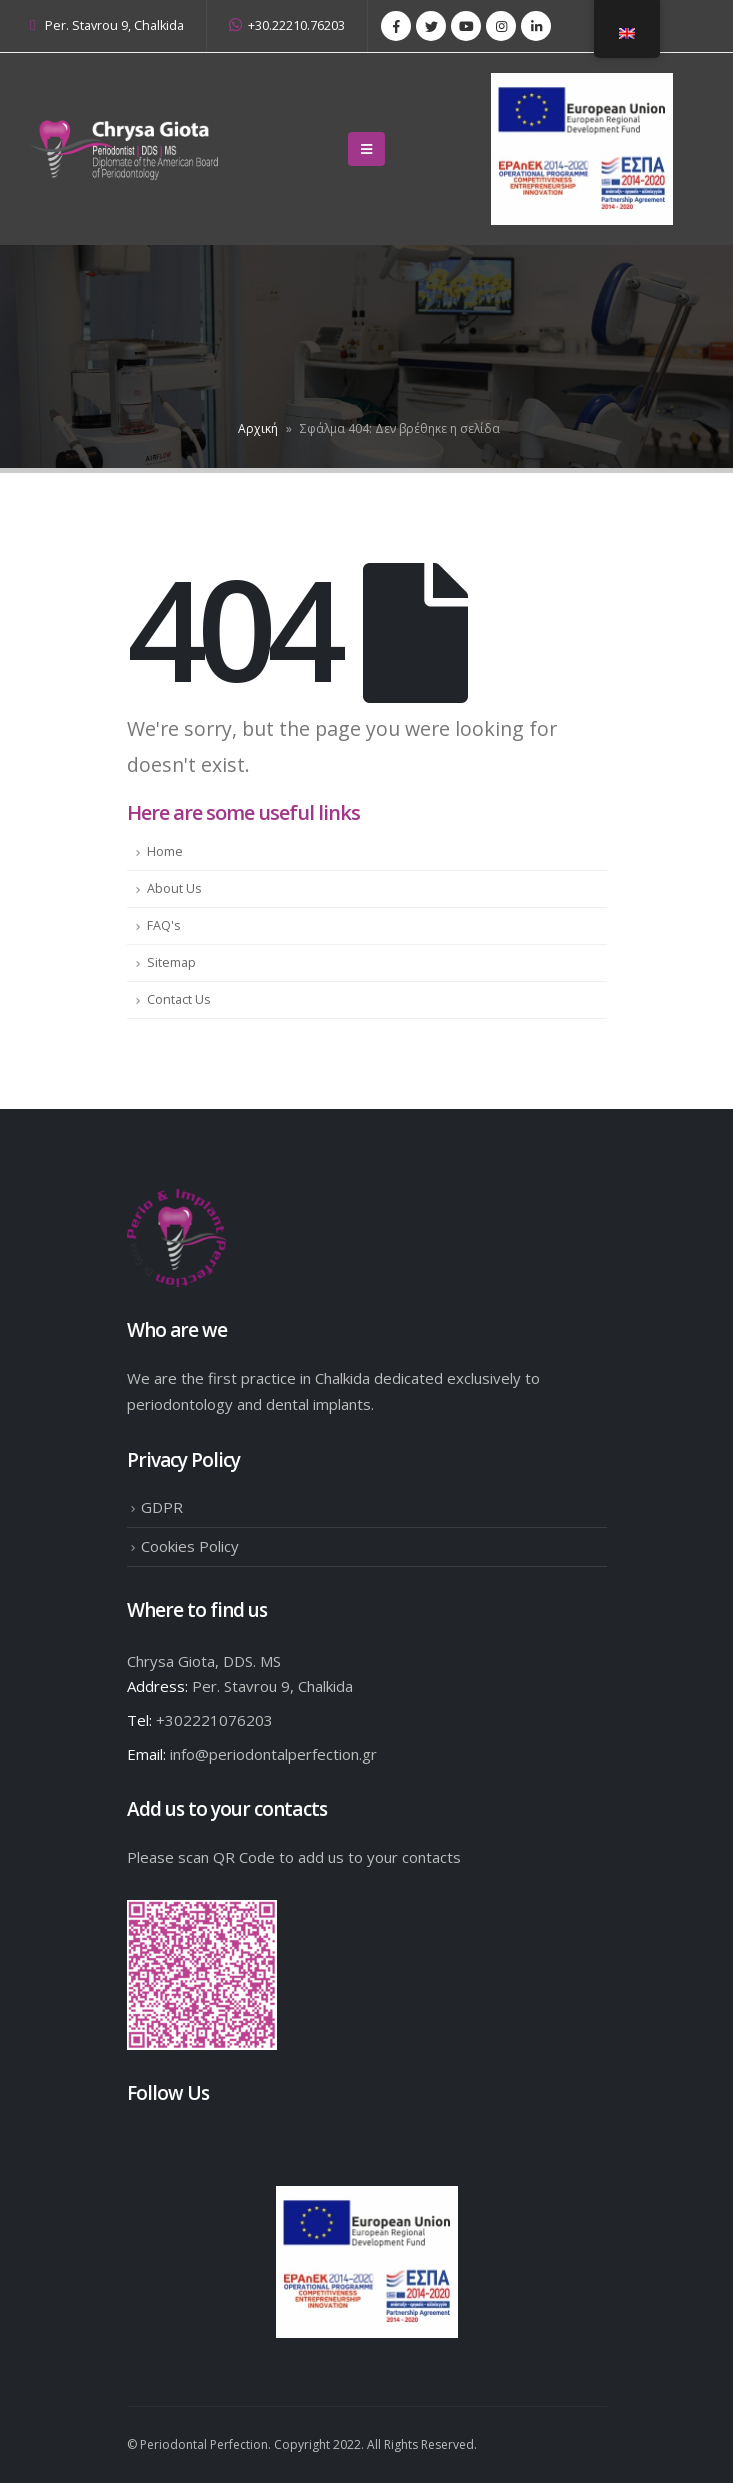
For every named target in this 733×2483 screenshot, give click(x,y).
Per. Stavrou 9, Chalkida (114, 25)
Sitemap (171, 962)
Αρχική (258, 428)
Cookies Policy (190, 1546)
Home (165, 851)
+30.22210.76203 (287, 25)
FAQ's (164, 925)
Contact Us (179, 999)
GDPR (162, 1507)
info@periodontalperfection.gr (273, 1754)
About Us (174, 888)
